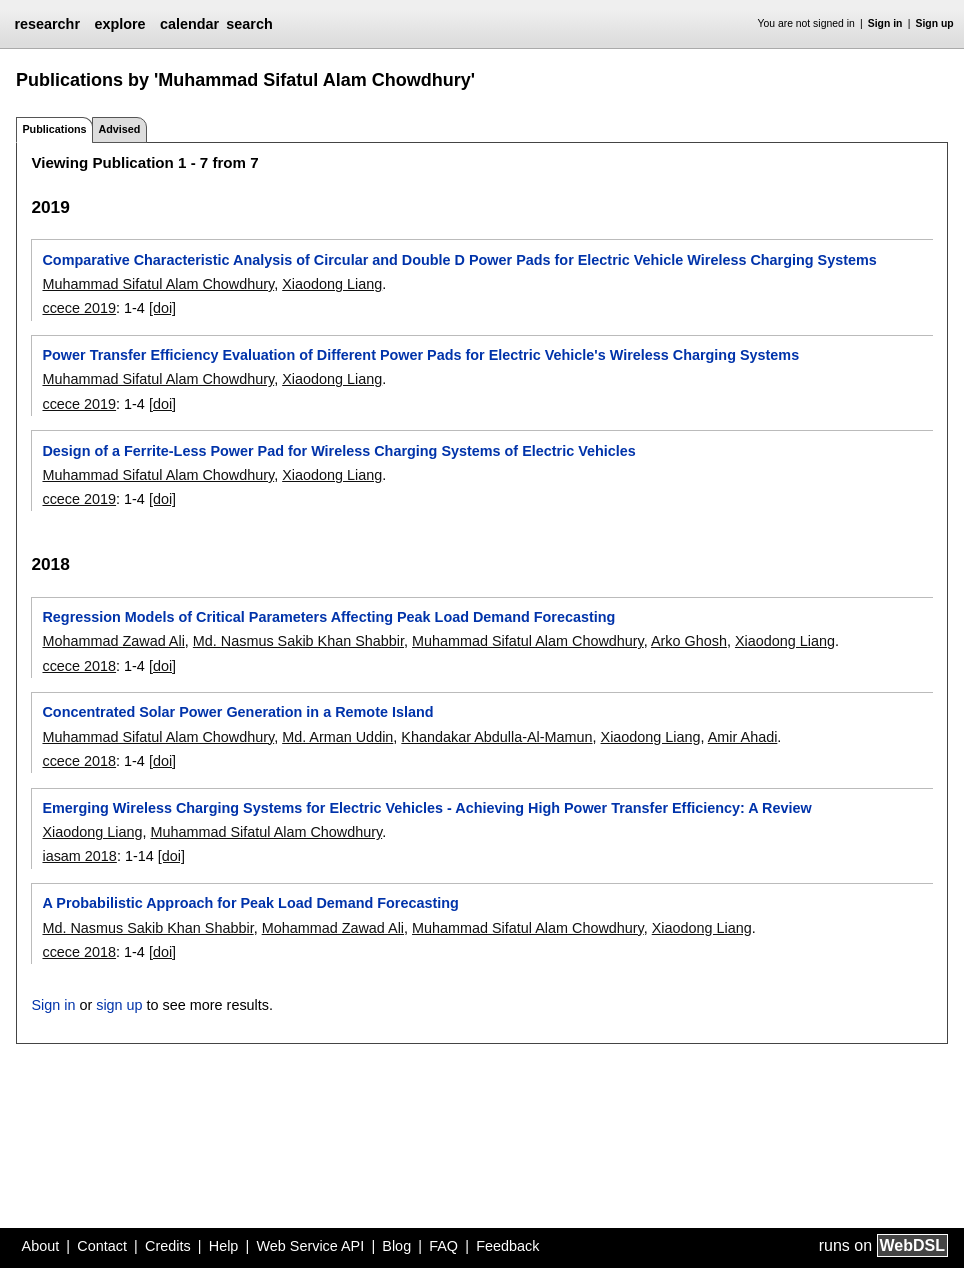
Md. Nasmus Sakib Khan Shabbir (298, 641)
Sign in (885, 23)
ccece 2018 (79, 666)
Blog (396, 1246)
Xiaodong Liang (332, 284)
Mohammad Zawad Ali (113, 641)
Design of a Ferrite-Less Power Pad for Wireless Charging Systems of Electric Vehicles (338, 451)
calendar (189, 24)
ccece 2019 (79, 308)
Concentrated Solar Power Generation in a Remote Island (237, 712)
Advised (119, 129)
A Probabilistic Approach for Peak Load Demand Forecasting (250, 903)
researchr (47, 24)
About (41, 1246)
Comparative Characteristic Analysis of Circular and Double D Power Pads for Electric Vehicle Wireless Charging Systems (459, 260)
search (249, 24)
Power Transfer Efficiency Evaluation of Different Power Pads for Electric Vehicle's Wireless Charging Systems (420, 355)
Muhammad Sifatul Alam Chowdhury (158, 284)
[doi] (162, 308)
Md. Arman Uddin (337, 737)
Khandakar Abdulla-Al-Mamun (496, 737)
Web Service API (310, 1246)
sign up (119, 1005)
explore (119, 24)
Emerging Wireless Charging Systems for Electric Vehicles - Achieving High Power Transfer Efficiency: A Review (426, 808)
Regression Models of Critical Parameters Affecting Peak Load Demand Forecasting (328, 617)
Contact (102, 1246)
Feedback (507, 1246)
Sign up (935, 23)
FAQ (443, 1246)
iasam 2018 (79, 856)
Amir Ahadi (743, 737)
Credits (168, 1246)
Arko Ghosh (689, 641)
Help (224, 1246)
